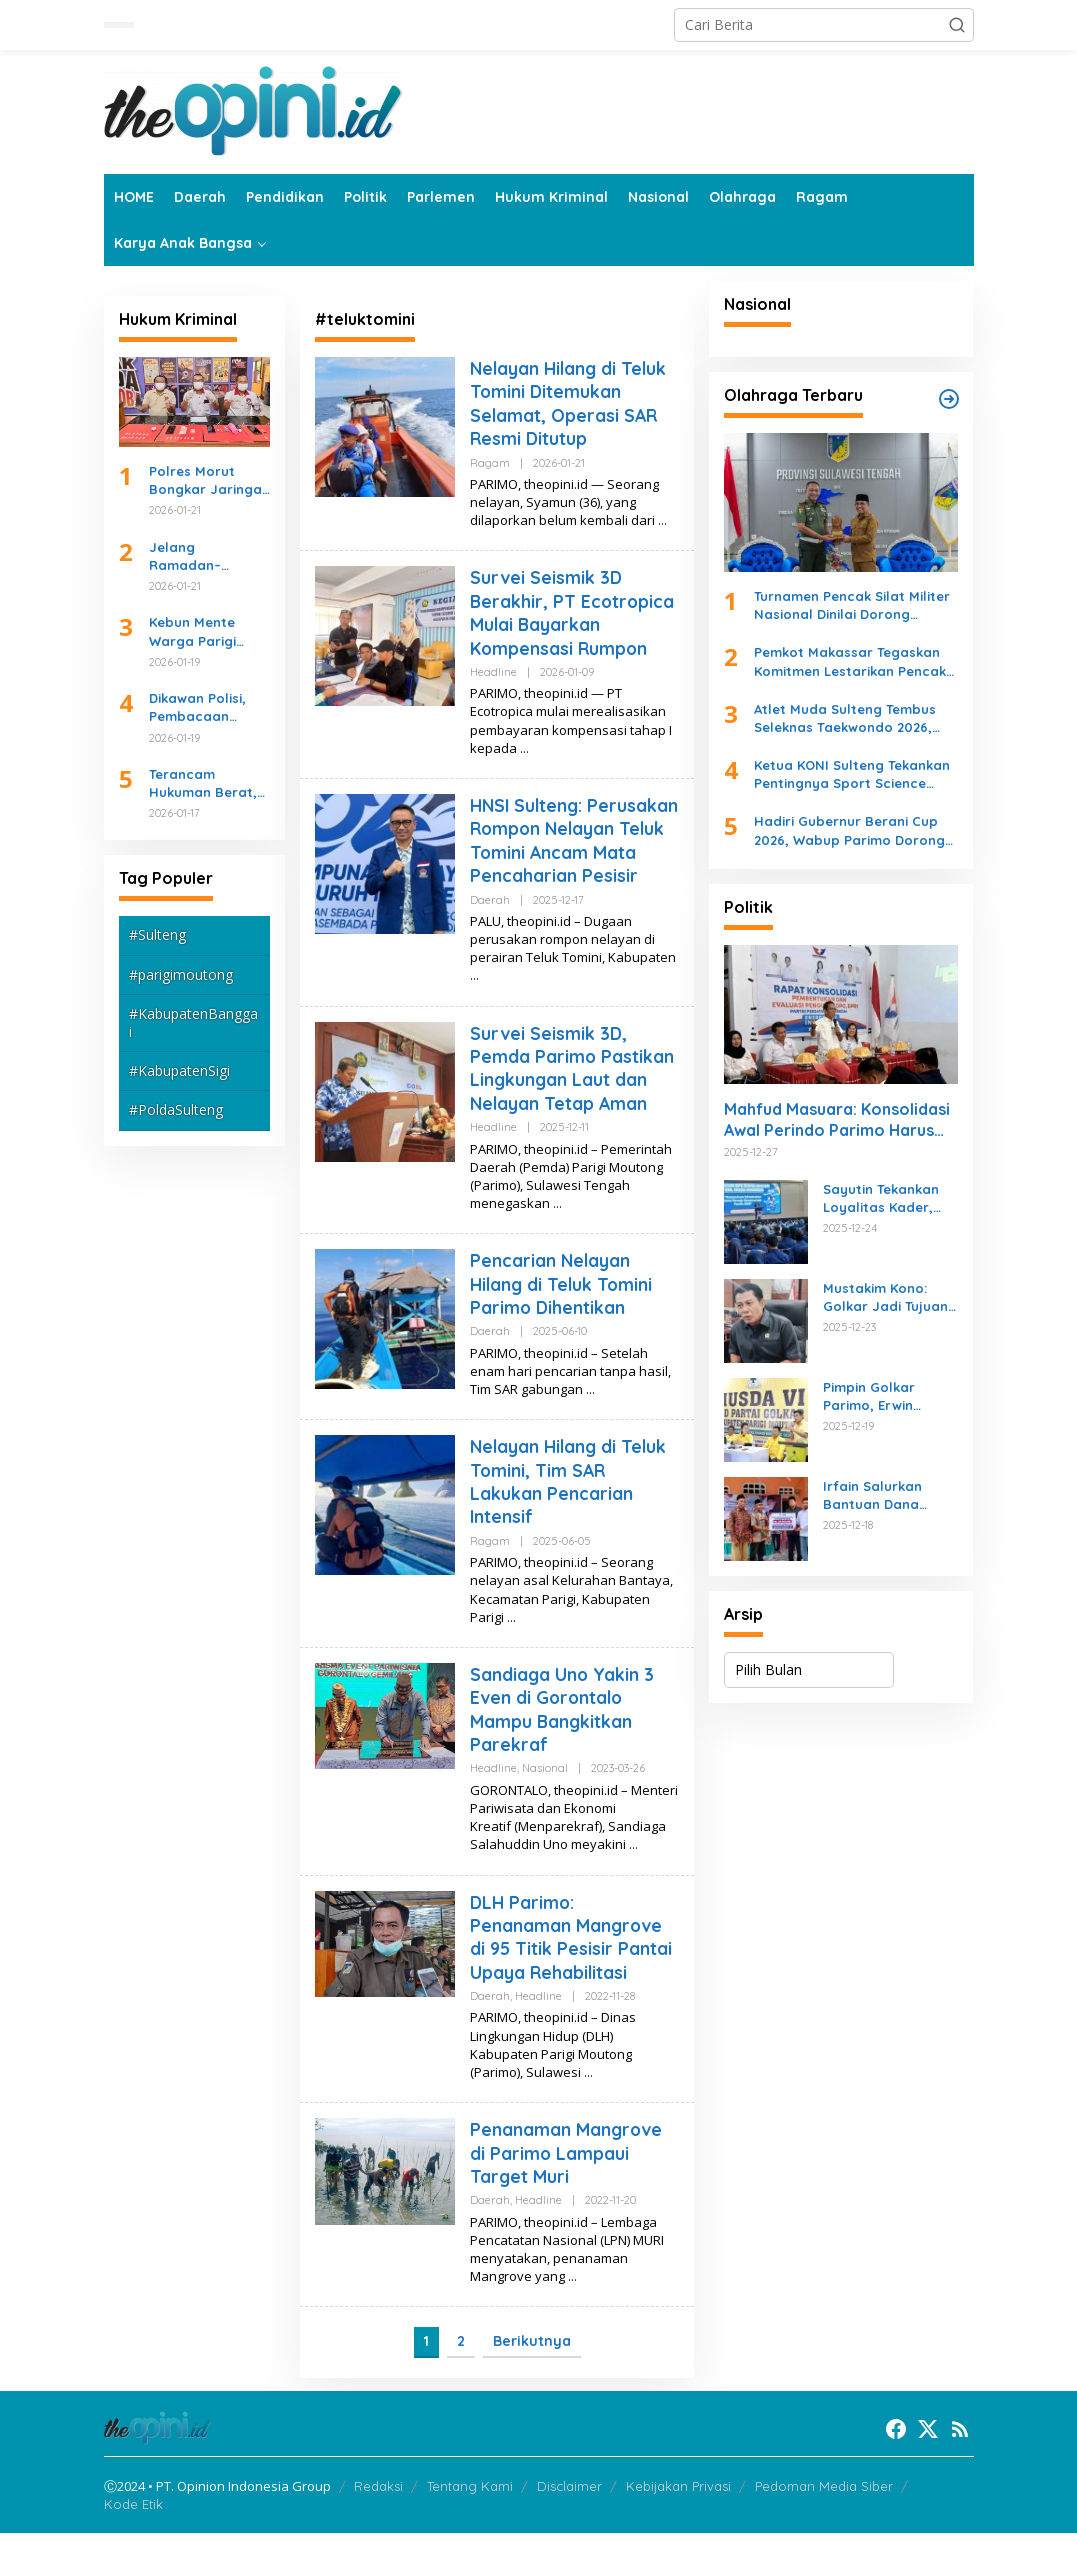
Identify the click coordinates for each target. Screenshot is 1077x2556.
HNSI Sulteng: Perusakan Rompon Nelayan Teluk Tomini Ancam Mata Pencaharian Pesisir (561, 852)
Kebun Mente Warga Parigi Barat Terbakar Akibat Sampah (200, 631)
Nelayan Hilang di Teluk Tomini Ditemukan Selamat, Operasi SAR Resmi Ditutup (571, 403)
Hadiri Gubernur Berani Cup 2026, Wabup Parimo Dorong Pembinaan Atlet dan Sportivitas (849, 830)
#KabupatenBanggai (193, 1022)
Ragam (490, 463)
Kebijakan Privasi (678, 2509)
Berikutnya (532, 2365)
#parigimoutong (181, 974)
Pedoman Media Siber (824, 2509)
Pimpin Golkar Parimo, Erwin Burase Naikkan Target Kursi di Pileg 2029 (889, 1396)
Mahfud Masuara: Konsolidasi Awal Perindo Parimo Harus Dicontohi (837, 1120)
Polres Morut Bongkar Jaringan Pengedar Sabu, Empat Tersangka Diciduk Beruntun (209, 480)
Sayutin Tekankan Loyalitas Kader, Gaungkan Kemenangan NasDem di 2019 (881, 1198)
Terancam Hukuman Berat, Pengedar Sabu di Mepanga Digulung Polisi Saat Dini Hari (208, 783)
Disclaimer (569, 2509)
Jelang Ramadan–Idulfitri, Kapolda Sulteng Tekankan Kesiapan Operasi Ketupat (207, 556)
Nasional (545, 1792)
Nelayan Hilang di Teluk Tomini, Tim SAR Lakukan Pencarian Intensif (571, 1505)
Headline (493, 672)
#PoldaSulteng (176, 1109)
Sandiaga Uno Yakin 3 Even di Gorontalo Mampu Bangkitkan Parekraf (563, 1732)
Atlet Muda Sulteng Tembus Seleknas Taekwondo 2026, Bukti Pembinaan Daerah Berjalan (845, 718)
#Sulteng (157, 934)
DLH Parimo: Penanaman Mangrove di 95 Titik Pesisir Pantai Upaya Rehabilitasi (571, 1960)
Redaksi (378, 2509)
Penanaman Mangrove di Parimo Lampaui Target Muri (567, 2177)
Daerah (490, 923)
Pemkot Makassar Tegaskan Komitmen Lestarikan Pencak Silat (850, 661)
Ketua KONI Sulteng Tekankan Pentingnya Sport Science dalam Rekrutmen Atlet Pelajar (852, 774)
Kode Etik (133, 2527)
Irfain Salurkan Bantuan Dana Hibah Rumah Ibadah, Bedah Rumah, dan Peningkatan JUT (879, 1495)
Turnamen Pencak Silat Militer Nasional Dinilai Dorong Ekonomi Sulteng (852, 605)
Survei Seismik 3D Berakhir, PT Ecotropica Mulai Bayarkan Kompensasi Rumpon (573, 612)
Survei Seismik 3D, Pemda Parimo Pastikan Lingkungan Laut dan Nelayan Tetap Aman (572, 1091)
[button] (957, 25)
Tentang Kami (470, 2509)
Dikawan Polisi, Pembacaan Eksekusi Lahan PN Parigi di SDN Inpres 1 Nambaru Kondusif (209, 707)
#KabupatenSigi (179, 1070)
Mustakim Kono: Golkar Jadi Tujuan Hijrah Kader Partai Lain (887, 1297)
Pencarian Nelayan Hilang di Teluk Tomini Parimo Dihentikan (563, 1308)
